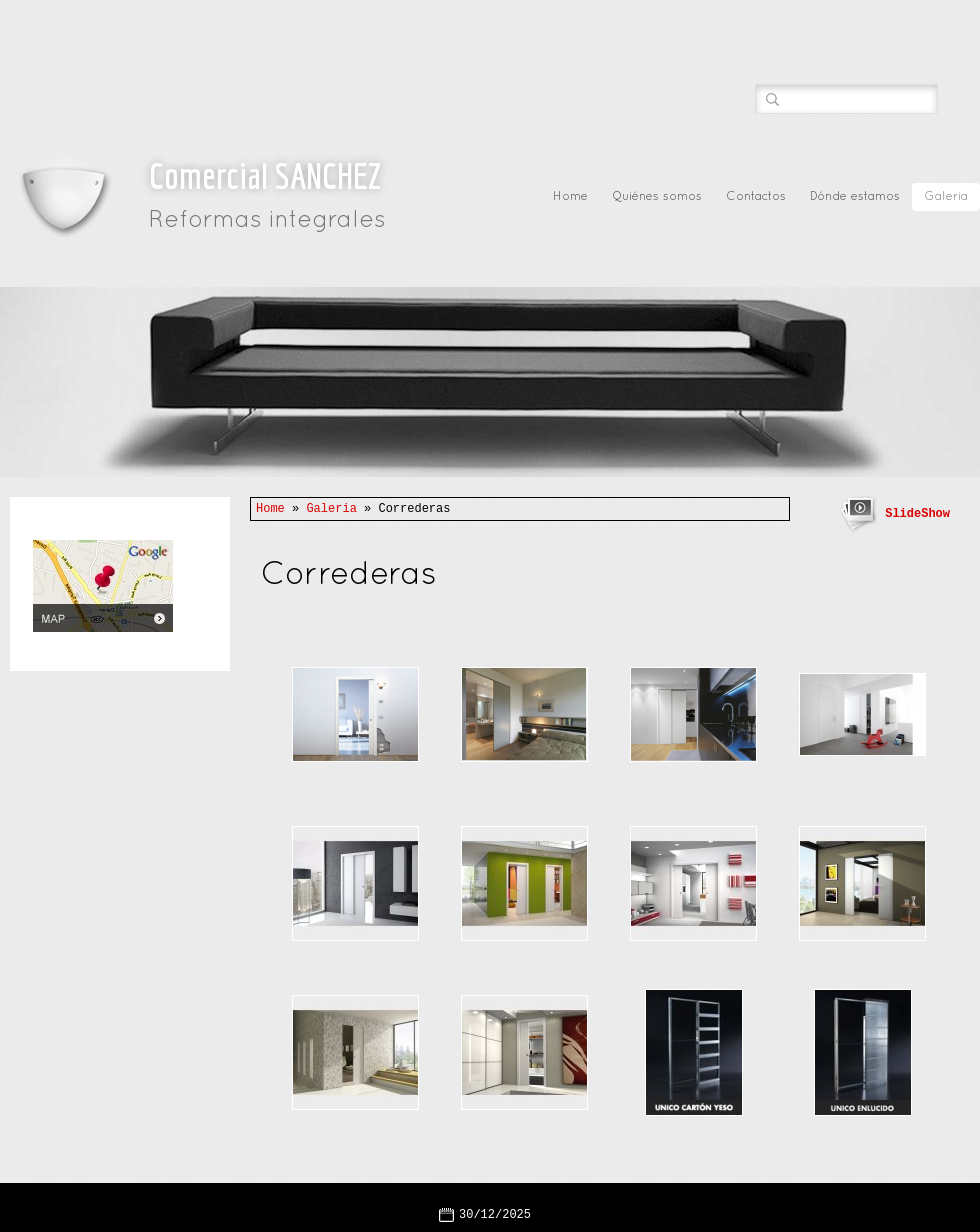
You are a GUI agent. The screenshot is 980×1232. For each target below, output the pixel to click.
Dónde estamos (855, 197)
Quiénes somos (657, 197)
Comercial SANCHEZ (265, 175)
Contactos (756, 197)
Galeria (946, 197)
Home (570, 197)
